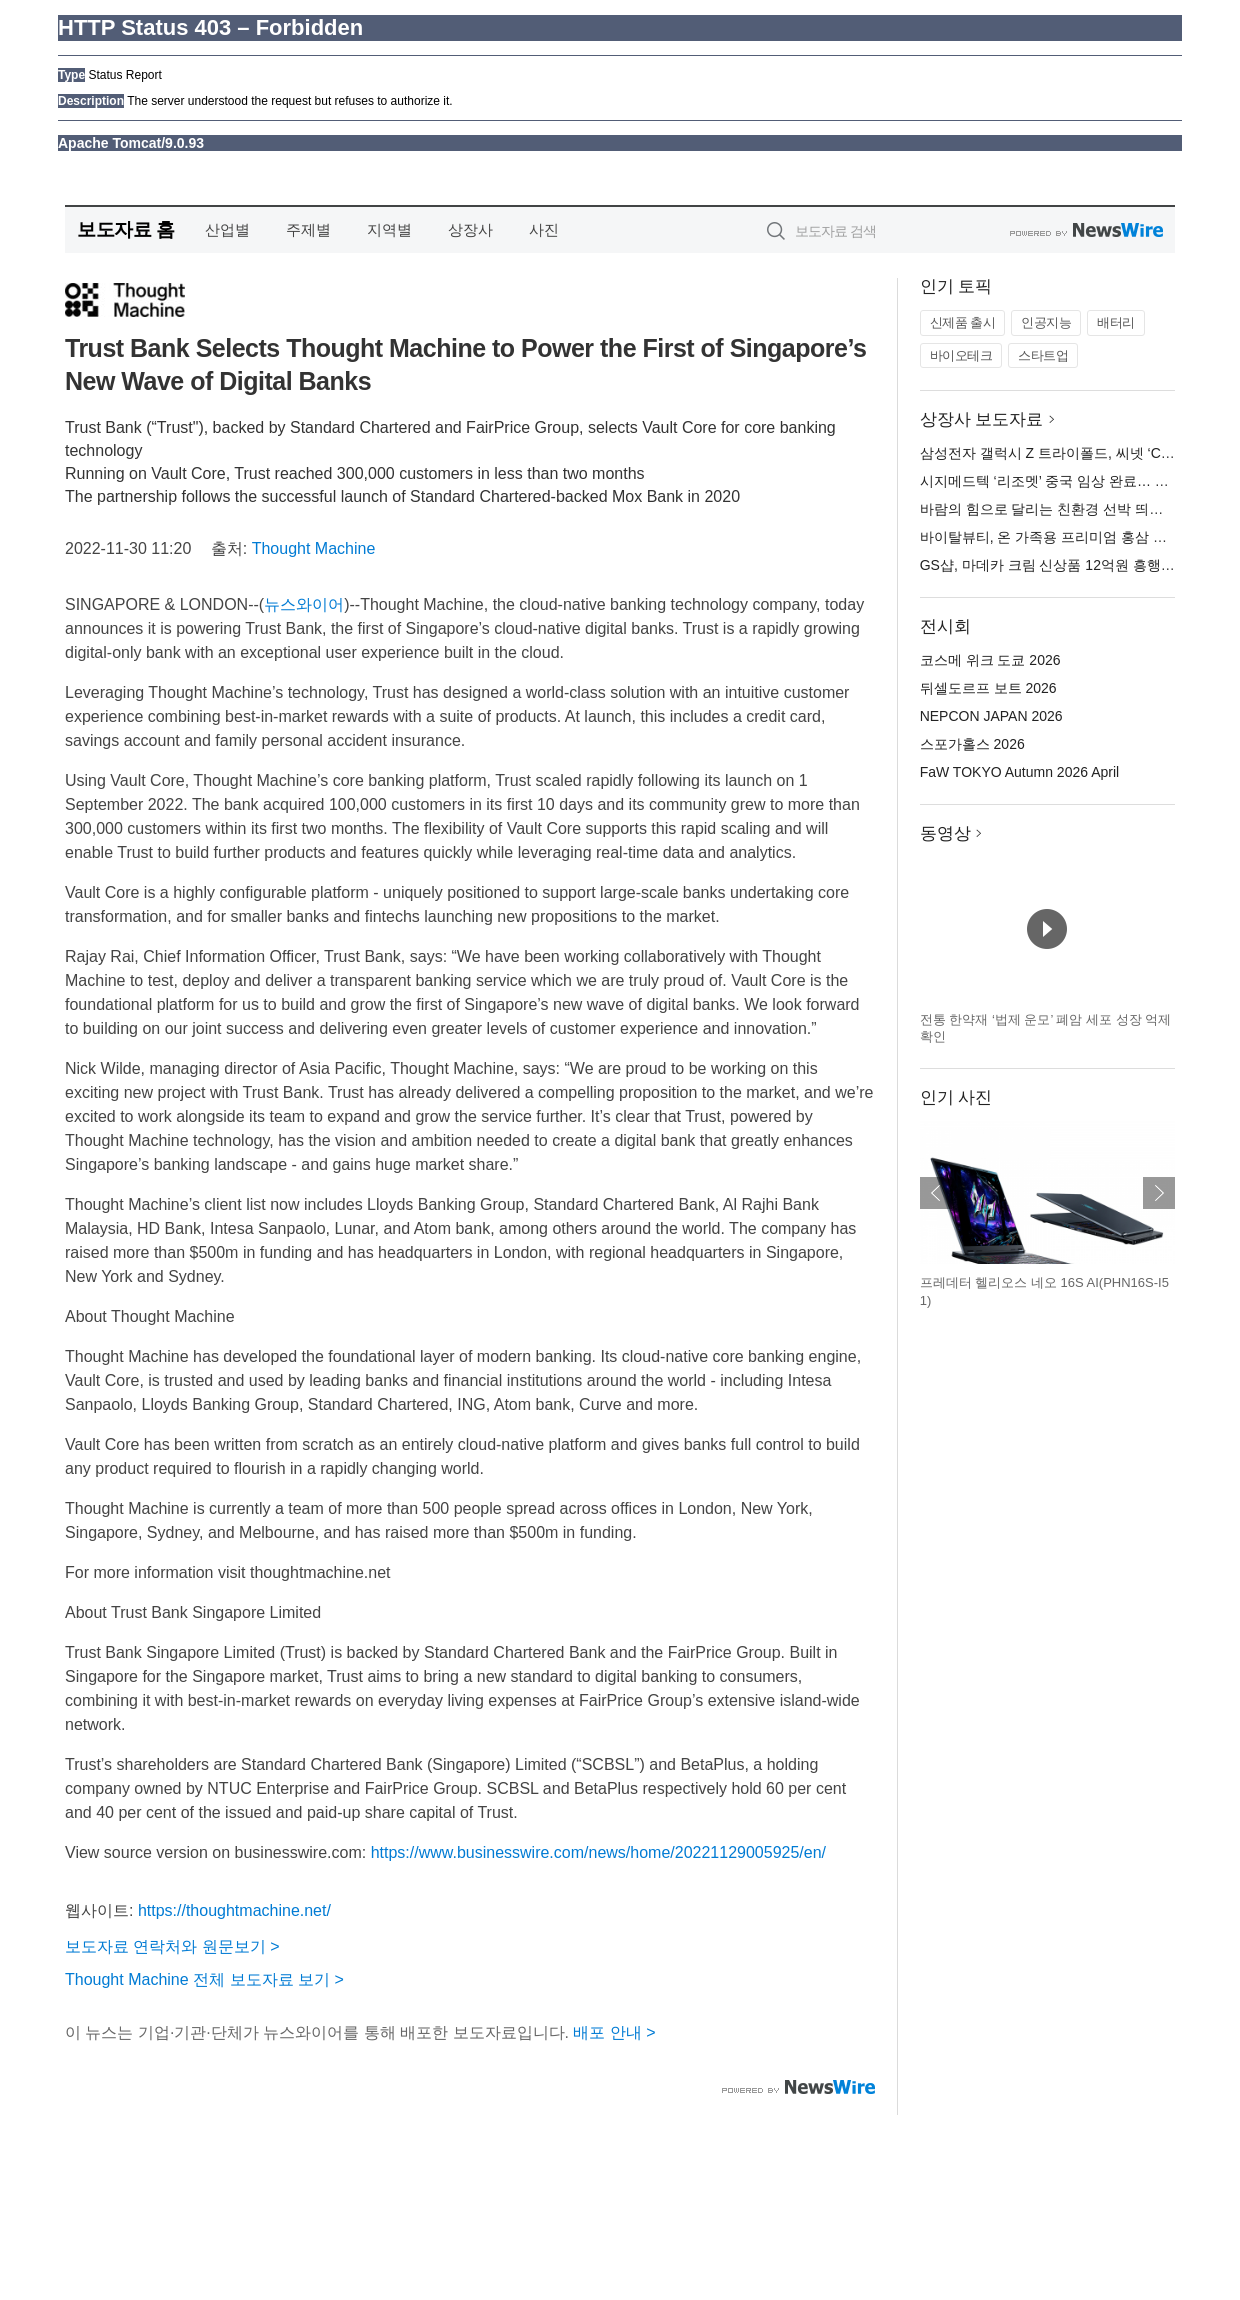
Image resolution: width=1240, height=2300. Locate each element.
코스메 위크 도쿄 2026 (990, 660)
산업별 (227, 229)
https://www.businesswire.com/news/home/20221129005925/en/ (598, 1852)
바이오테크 (961, 355)
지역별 (389, 229)
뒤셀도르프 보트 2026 (988, 688)
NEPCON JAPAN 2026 (991, 716)
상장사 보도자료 (982, 419)
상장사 (470, 229)
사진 (544, 229)
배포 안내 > (614, 2032)
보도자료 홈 (125, 229)
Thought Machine (314, 548)
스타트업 (1043, 355)
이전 (936, 1193)
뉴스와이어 (304, 604)
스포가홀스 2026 (972, 744)
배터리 (1116, 322)
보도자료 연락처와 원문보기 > (172, 1946)
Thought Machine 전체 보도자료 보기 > (204, 1979)
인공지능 (1046, 322)
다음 (1159, 1193)
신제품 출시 (963, 322)
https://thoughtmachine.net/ (234, 1910)
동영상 (945, 833)
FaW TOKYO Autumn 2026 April (1019, 772)
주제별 (308, 229)
